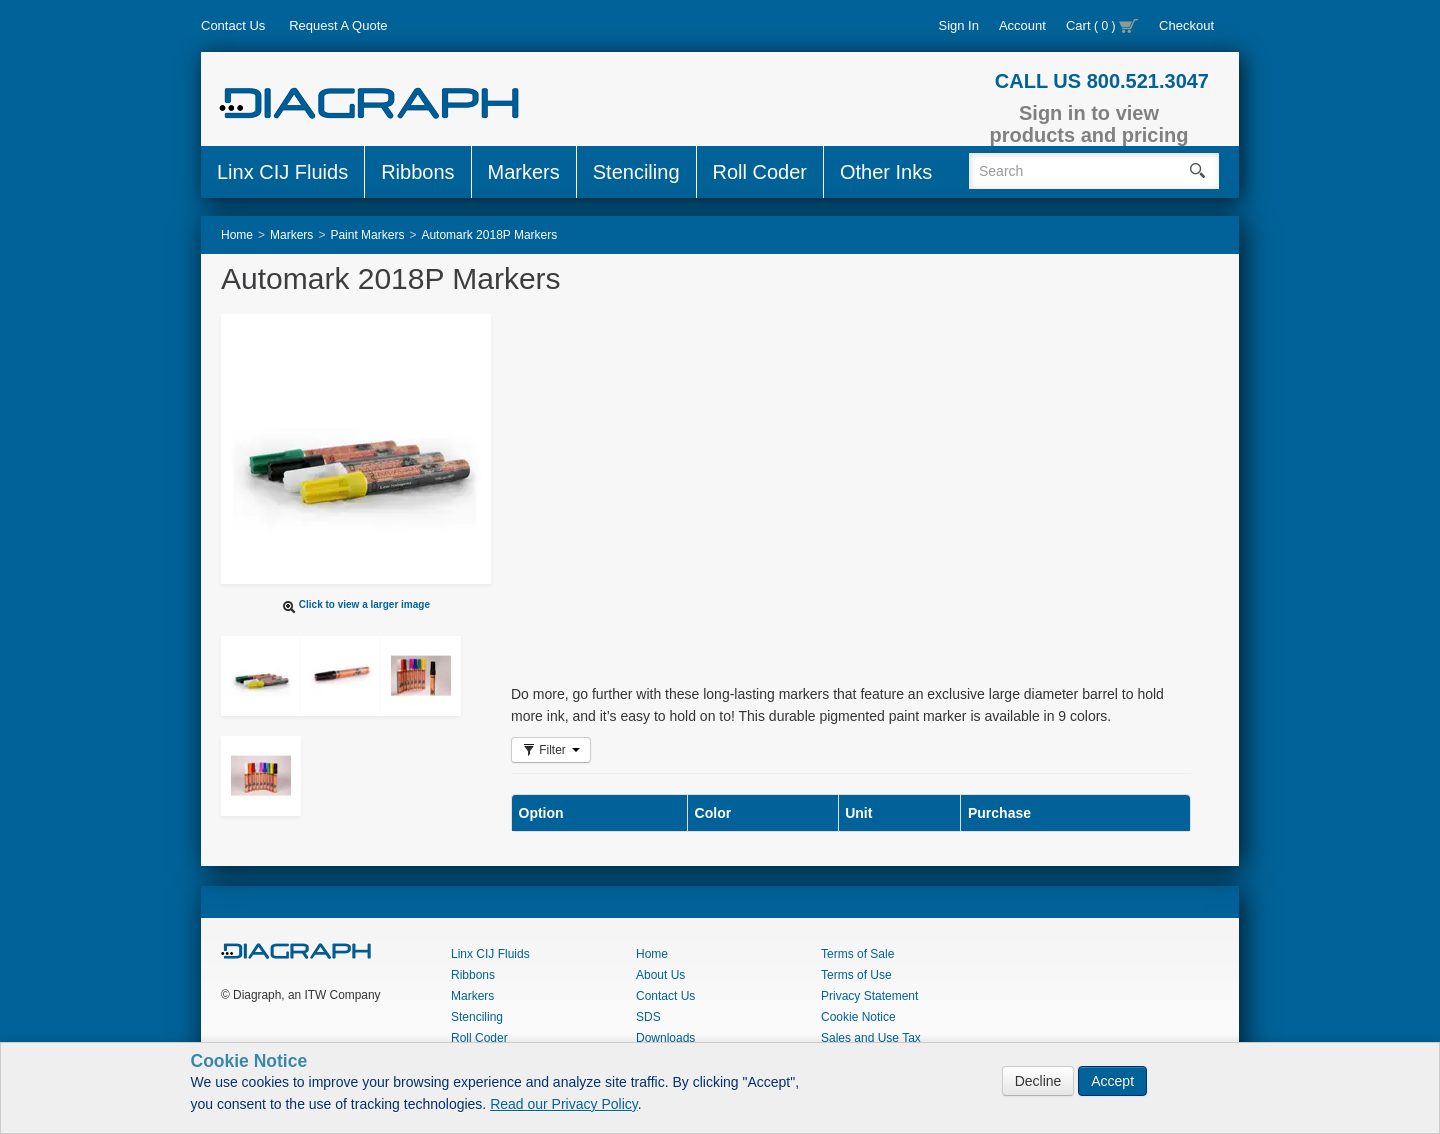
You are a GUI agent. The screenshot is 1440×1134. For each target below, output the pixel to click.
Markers (524, 172)
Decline (1038, 1081)
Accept (1112, 1081)
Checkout (1186, 25)
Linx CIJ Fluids (282, 172)
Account (1022, 25)
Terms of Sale (857, 954)
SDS (648, 1017)
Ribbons (417, 172)
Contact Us (233, 25)
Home (652, 954)
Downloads (665, 1038)
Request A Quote (338, 25)
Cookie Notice (858, 1017)
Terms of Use (856, 975)
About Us (660, 975)
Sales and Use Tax (871, 1038)
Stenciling (636, 172)
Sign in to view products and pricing (1089, 124)
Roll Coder (760, 172)
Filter (551, 750)
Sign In (958, 25)
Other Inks (886, 172)
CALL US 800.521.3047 (1102, 81)
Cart (1102, 25)
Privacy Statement (869, 996)
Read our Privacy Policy (564, 1104)
